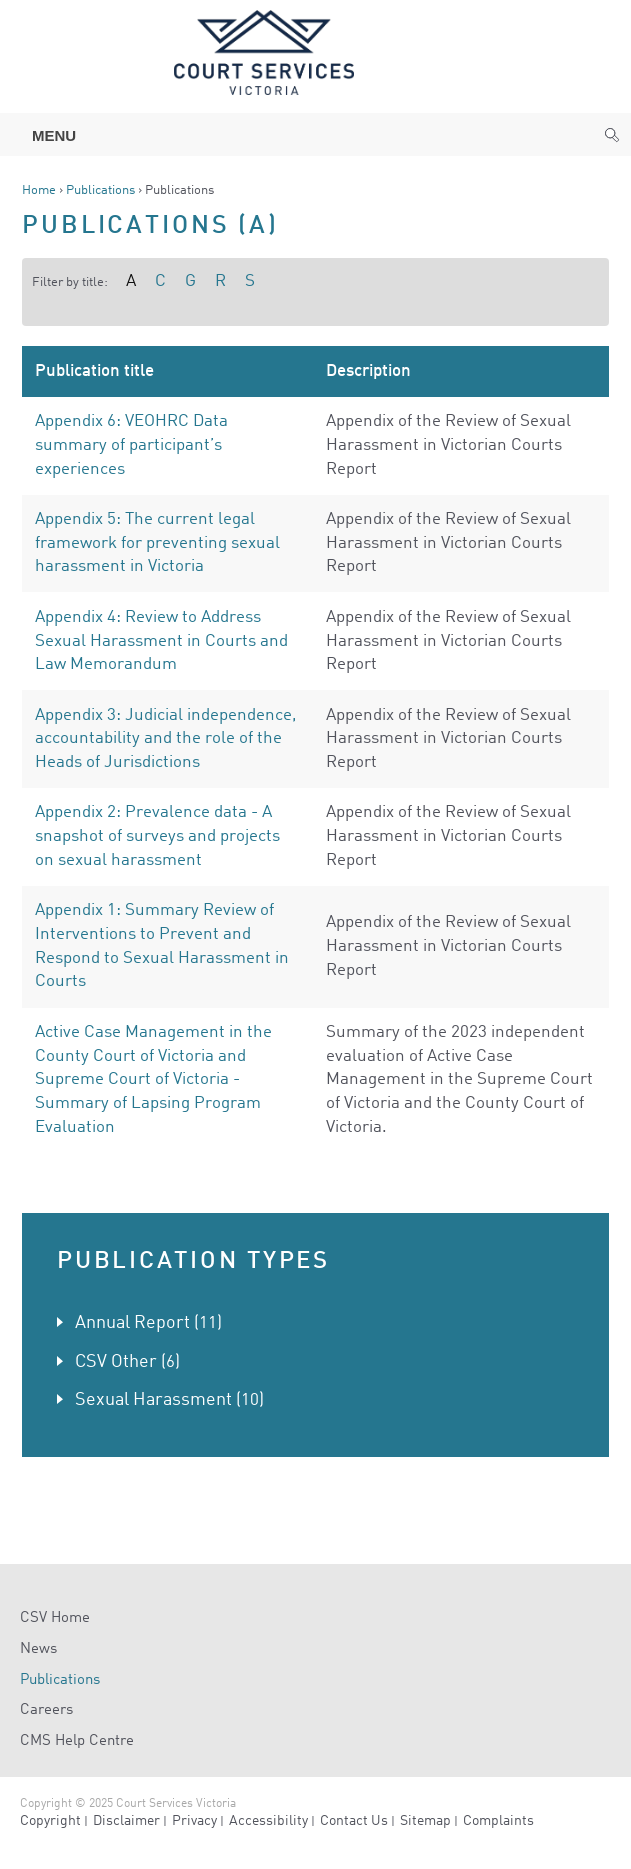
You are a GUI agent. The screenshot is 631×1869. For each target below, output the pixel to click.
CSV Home (55, 1618)
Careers (46, 1710)
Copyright (50, 1821)
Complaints (498, 1821)
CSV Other (116, 1362)
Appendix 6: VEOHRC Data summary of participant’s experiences (131, 445)
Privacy (194, 1821)
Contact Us (354, 1821)
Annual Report (132, 1323)
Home (39, 190)
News (38, 1649)
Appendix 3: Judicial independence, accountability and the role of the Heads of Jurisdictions (165, 739)
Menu (44, 135)
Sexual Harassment (153, 1400)
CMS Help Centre (77, 1741)
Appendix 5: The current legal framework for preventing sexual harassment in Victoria (157, 543)
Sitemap (425, 1821)
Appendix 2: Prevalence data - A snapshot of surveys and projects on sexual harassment (157, 836)
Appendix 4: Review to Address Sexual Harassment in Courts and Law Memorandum (161, 641)
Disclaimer (126, 1821)
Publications (100, 190)
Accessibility (268, 1821)
